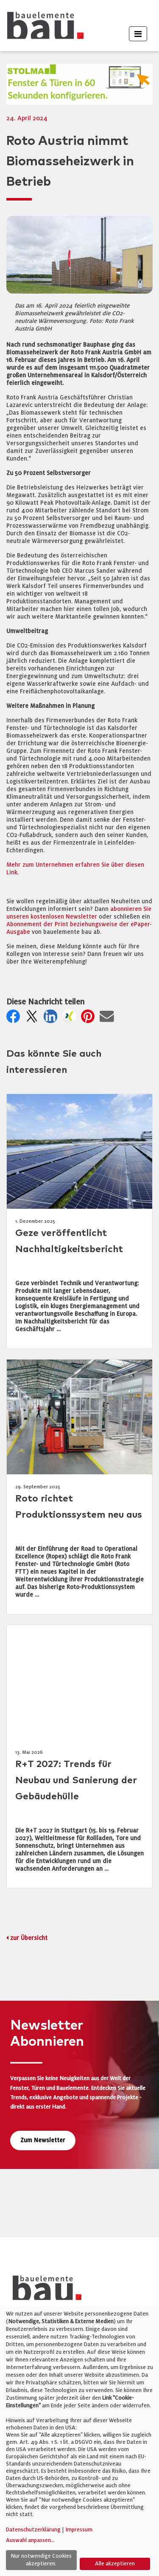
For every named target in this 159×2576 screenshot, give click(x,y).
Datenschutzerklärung (33, 2530)
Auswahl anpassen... (30, 2540)
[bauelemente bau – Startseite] (43, 2291)
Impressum (78, 2530)
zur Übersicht (28, 1938)
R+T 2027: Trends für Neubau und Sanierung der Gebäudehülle (76, 1780)
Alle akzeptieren (115, 2564)
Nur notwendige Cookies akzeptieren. (41, 2560)
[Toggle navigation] (138, 33)
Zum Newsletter (42, 2140)
